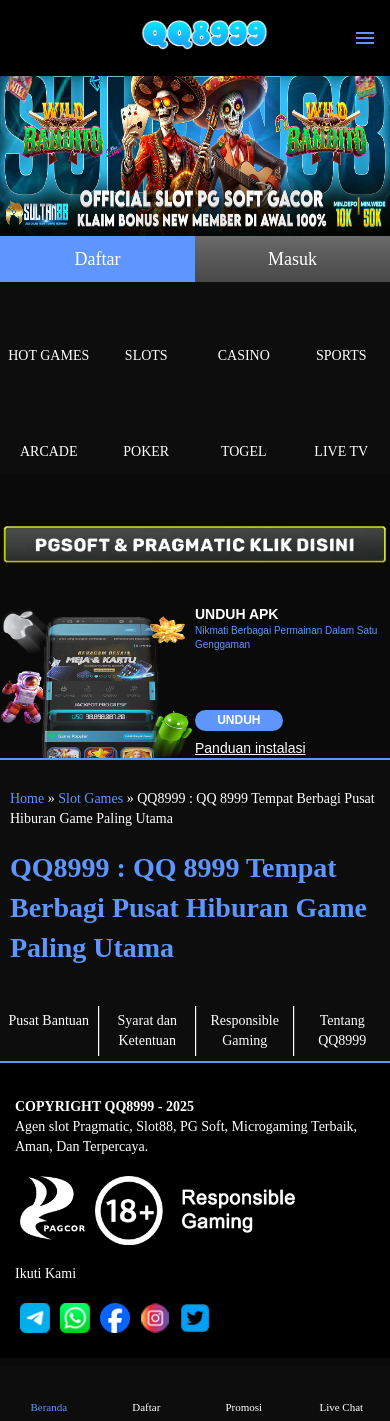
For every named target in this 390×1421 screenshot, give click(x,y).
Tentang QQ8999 (342, 1030)
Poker (147, 428)
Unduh (238, 720)
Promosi (244, 1392)
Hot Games (49, 332)
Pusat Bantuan (49, 1020)
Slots (147, 332)
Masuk (292, 259)
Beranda (49, 1392)
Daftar (98, 259)
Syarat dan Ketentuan (147, 1030)
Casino (244, 332)
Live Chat (341, 1392)
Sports (342, 332)
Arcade (49, 428)
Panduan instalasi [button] (250, 748)
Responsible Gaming (245, 1030)
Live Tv (342, 428)
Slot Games (90, 798)
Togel (244, 428)
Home (27, 798)
